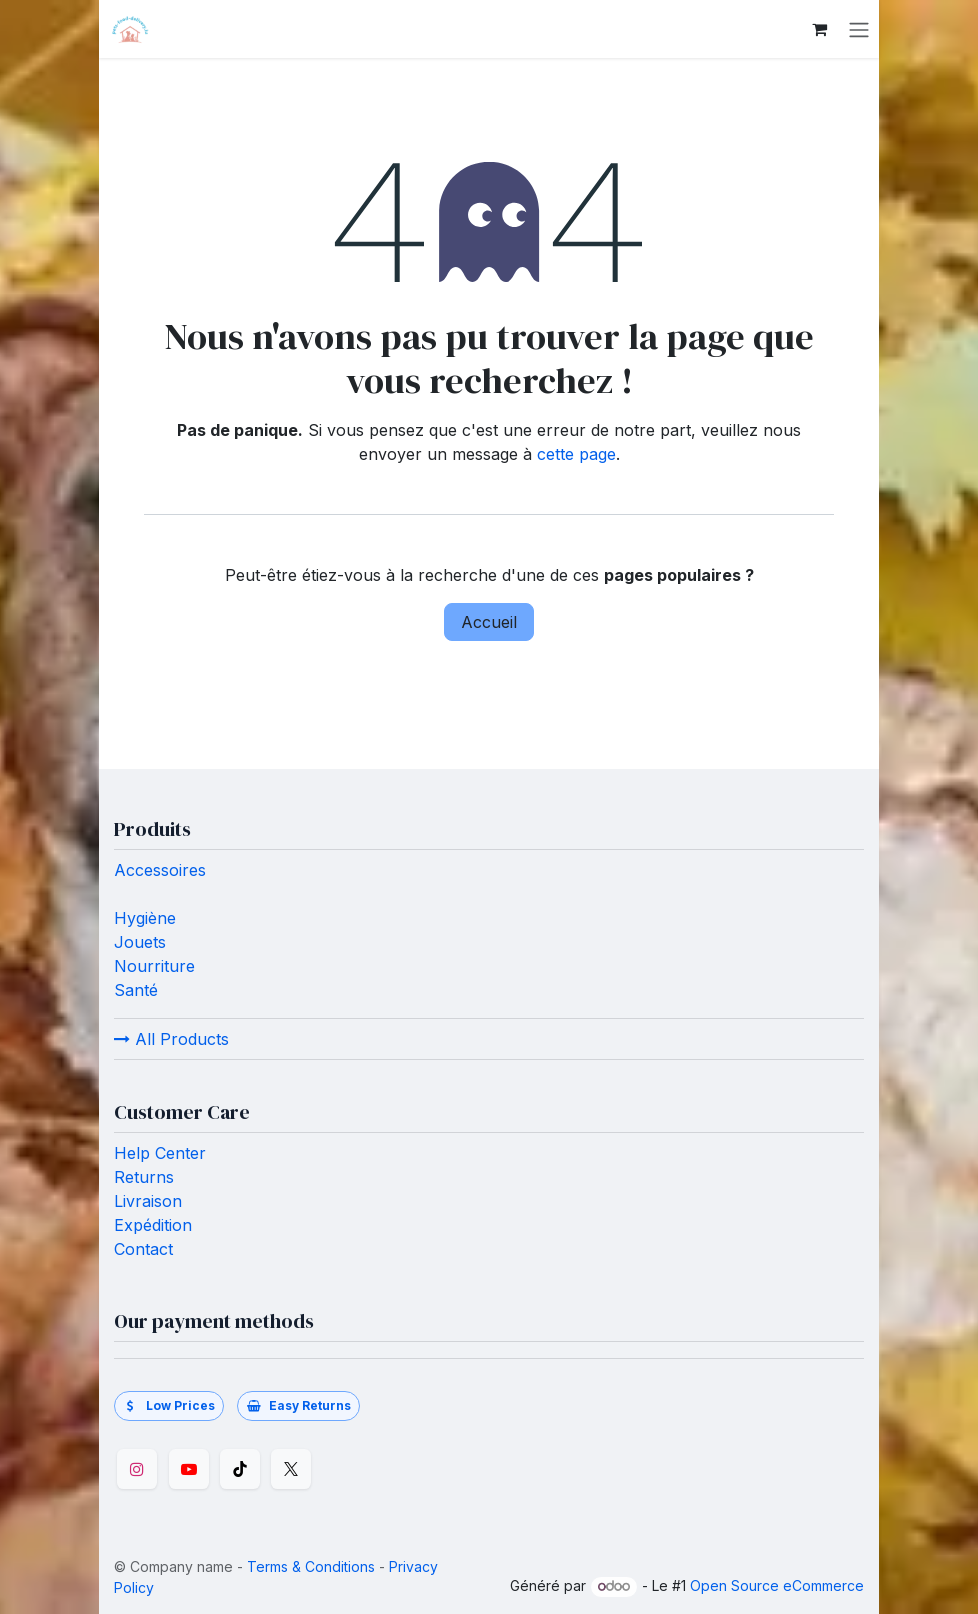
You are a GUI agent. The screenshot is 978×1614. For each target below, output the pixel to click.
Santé (136, 990)
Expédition (153, 1225)
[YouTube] (189, 1469)
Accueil (489, 622)
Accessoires (160, 870)
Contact (146, 1249)
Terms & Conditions (311, 1566)
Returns (144, 1177)
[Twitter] (291, 1469)
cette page (576, 454)
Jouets (140, 942)
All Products (171, 1039)
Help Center (160, 1153)
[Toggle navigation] (859, 29)
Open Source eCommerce (777, 1585)
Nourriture (154, 966)
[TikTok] (240, 1469)
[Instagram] (137, 1469)
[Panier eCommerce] (819, 29)
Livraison (148, 1201)
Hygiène (145, 918)
